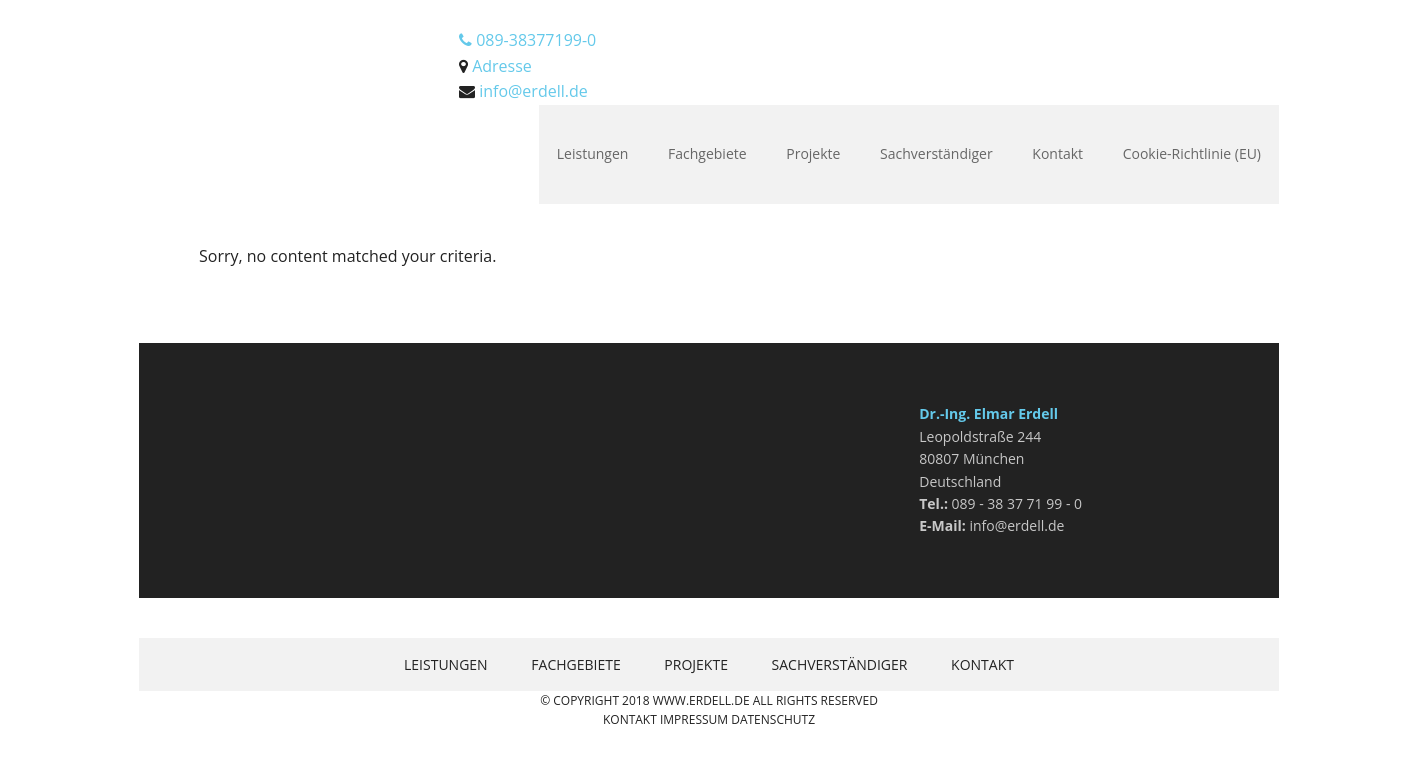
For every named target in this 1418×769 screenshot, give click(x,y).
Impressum (694, 719)
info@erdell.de (533, 91)
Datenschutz (773, 719)
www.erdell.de (701, 700)
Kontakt (630, 719)
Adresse (502, 66)
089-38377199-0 (527, 40)
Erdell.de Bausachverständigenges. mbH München (269, 50)
